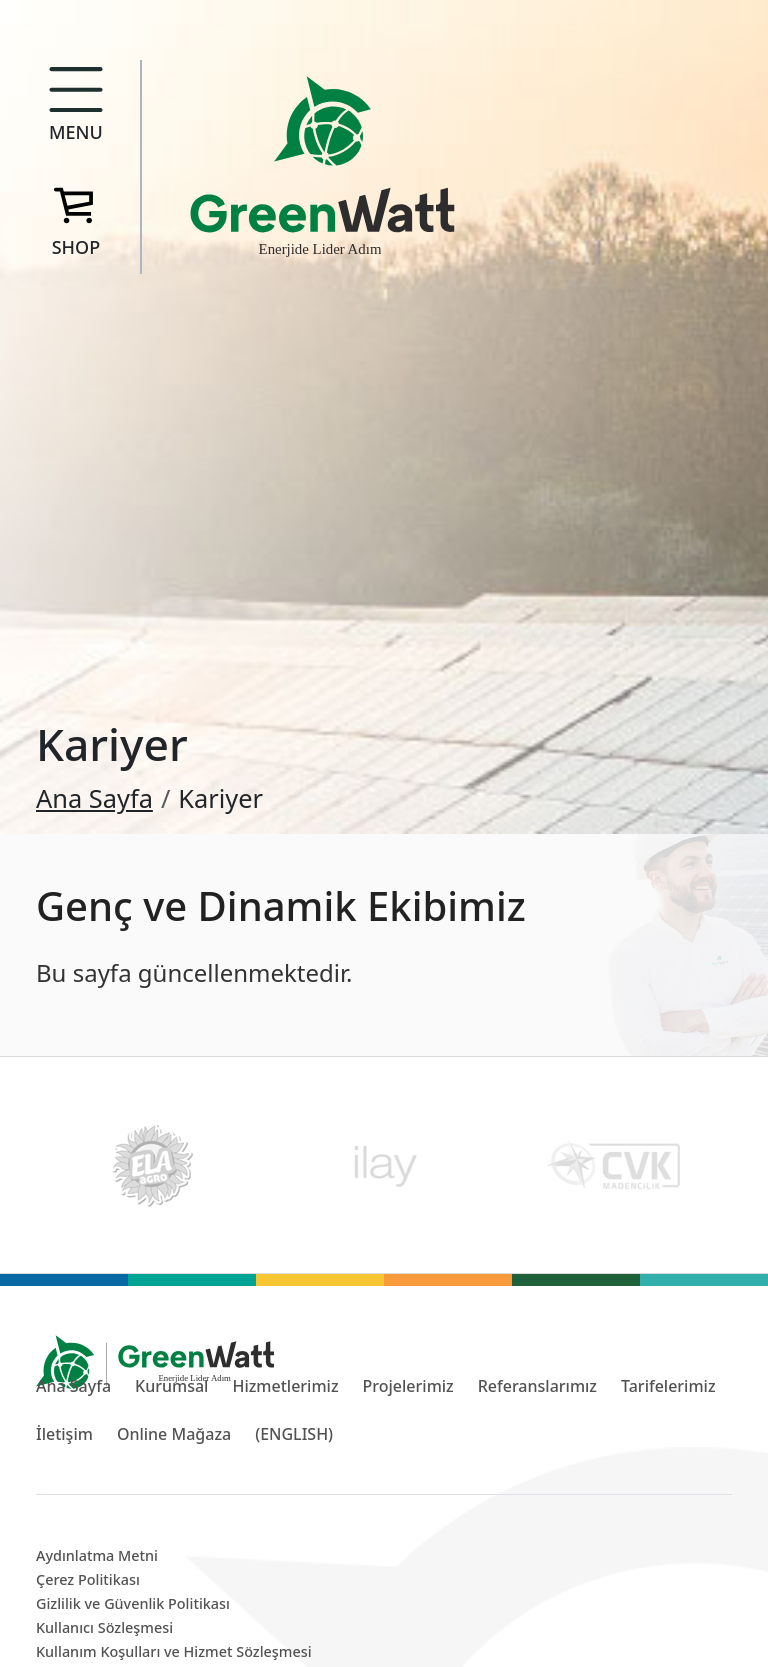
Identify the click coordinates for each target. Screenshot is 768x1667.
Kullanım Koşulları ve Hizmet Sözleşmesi (174, 1651)
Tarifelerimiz (668, 1386)
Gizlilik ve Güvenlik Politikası (133, 1603)
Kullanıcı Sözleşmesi (104, 1627)
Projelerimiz (408, 1386)
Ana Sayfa (94, 798)
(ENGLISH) (294, 1434)
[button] (76, 109)
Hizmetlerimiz (285, 1386)
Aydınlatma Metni (97, 1555)
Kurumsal (171, 1386)
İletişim (64, 1434)
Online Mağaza (174, 1434)
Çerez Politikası (88, 1579)
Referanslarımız (537, 1386)
